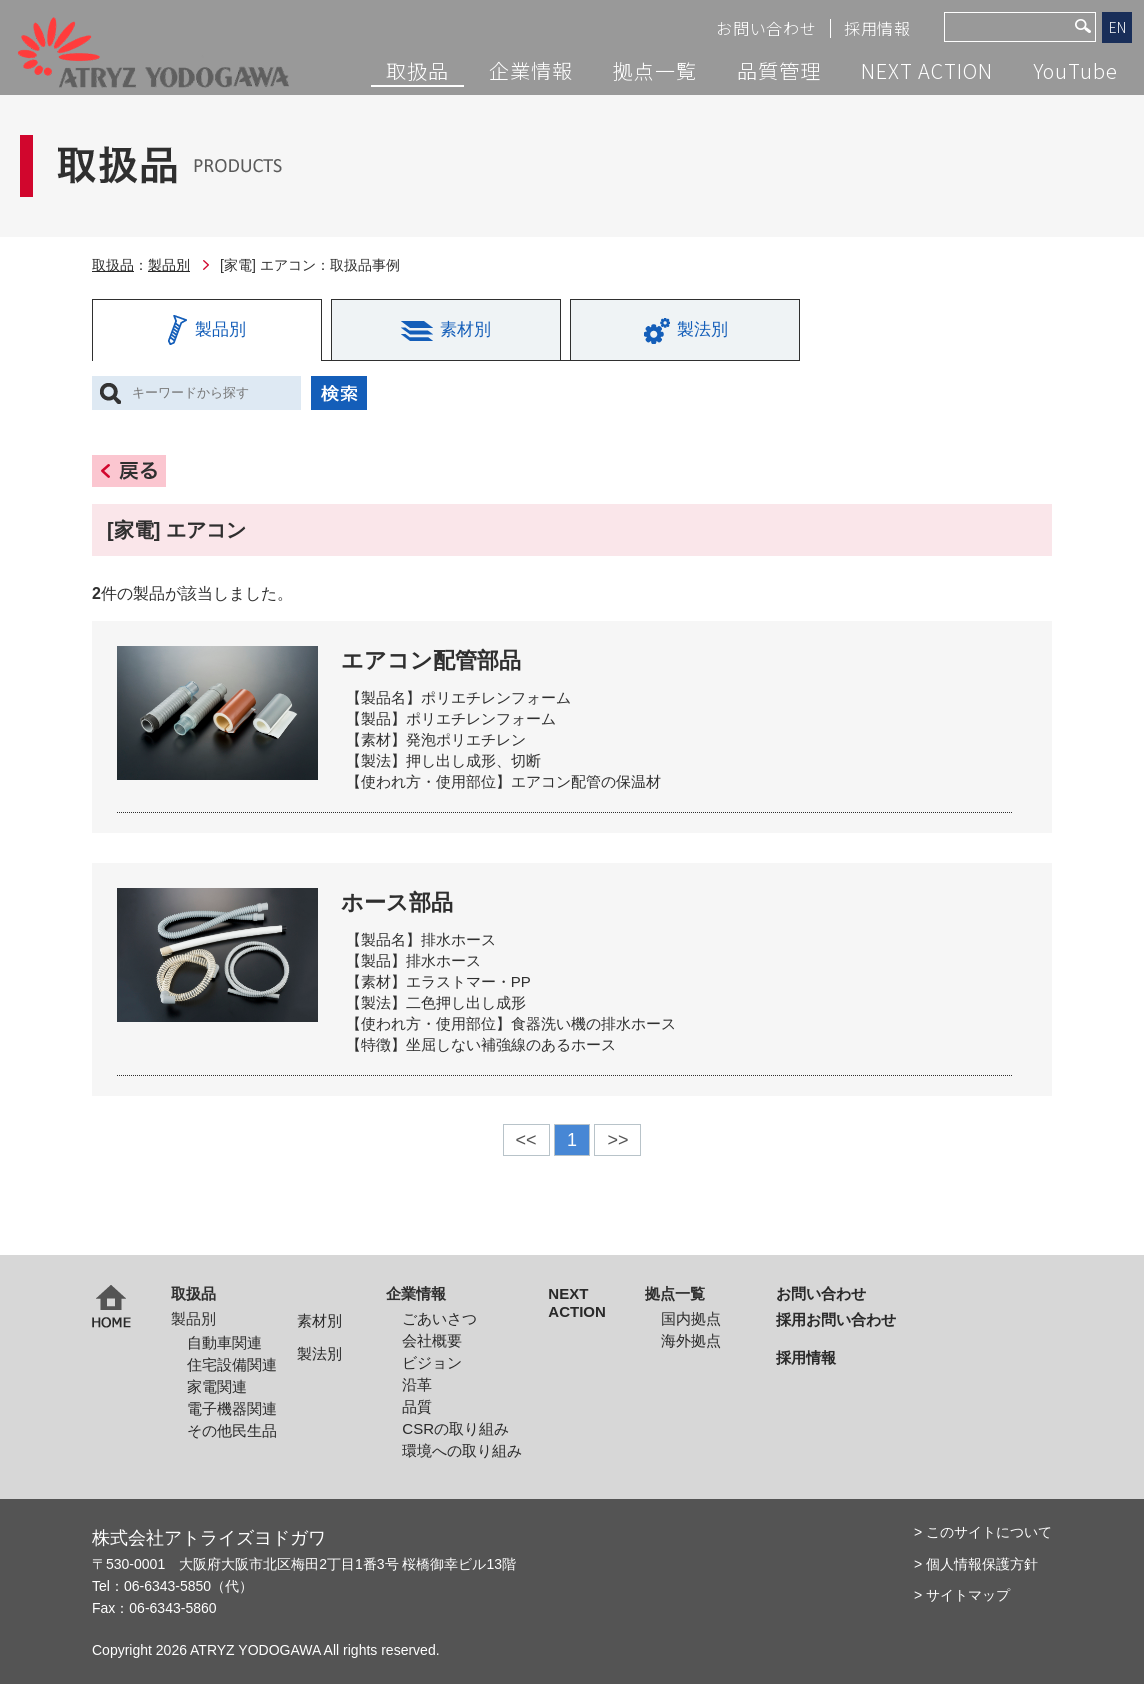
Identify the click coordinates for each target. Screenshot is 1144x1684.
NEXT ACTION (927, 71)
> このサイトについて (983, 1532)
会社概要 (432, 1340)
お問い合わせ (766, 28)
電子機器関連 (232, 1408)
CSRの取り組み (455, 1428)
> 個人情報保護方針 (976, 1564)
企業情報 (531, 71)
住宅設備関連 (232, 1364)
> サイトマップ (962, 1595)
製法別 (319, 1353)
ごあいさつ (439, 1318)
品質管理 (779, 71)
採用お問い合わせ (836, 1319)
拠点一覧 (655, 71)
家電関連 (217, 1386)
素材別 (319, 1320)
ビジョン (432, 1362)
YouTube (1075, 71)
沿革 (417, 1384)
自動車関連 (224, 1342)
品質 (417, 1406)
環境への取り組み (462, 1450)
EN (1117, 27)
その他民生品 (232, 1430)
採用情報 (877, 28)
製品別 (169, 265)
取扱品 (417, 71)
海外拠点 (691, 1340)
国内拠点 (691, 1318)
